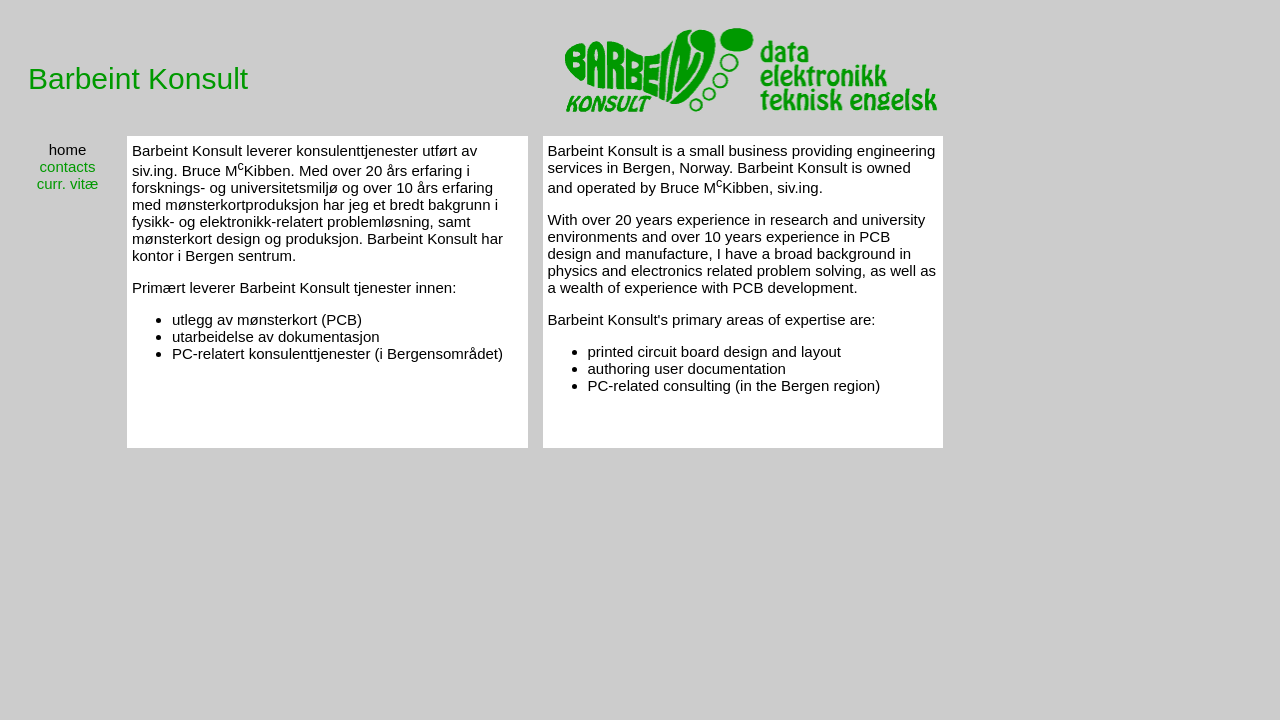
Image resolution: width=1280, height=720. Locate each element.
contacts (68, 166)
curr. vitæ (68, 183)
